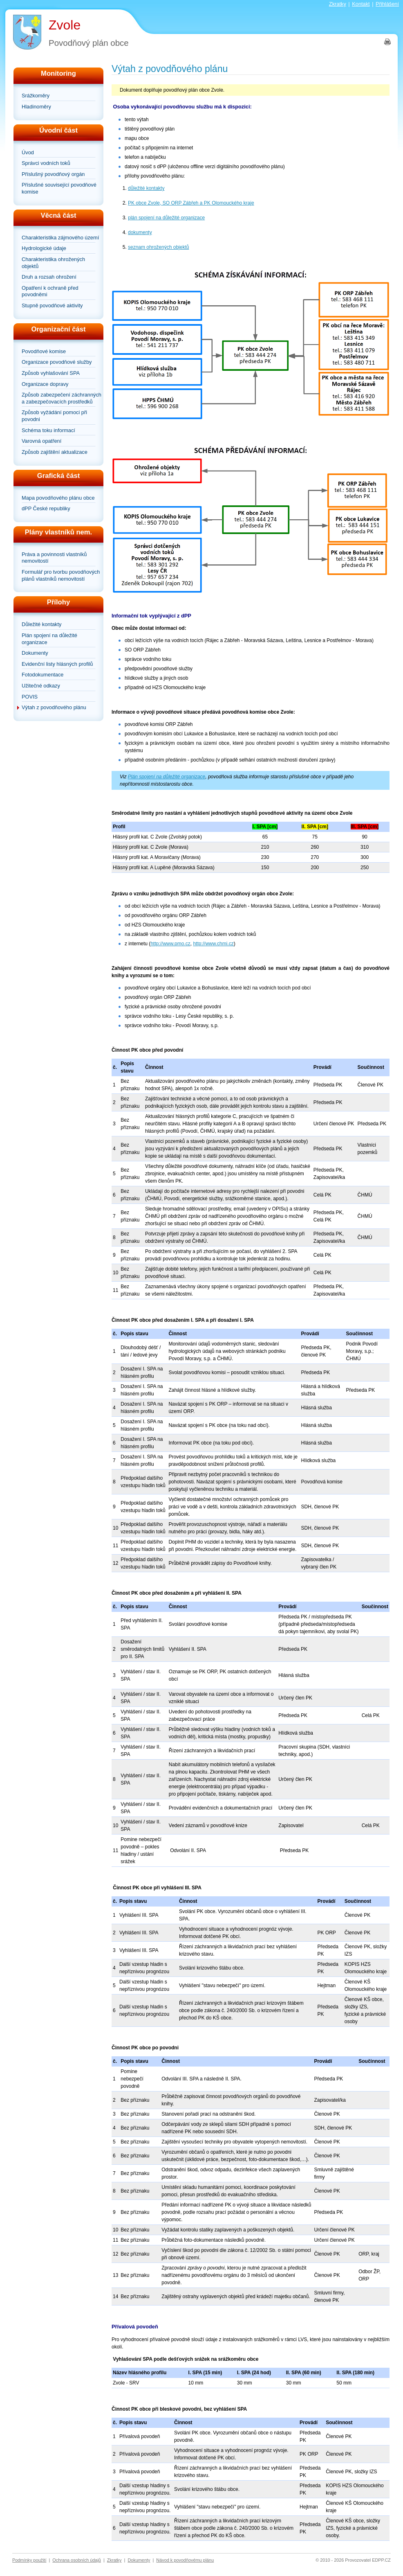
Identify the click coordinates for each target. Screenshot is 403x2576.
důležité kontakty (146, 188)
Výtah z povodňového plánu (54, 707)
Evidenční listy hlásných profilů (57, 664)
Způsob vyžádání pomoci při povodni (54, 415)
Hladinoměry (36, 107)
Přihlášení (387, 4)
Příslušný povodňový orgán (53, 174)
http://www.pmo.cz (170, 944)
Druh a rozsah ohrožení (49, 277)
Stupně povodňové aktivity (52, 305)
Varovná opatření (41, 441)
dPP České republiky (46, 508)
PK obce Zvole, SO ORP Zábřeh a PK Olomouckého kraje (191, 203)
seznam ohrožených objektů (158, 247)
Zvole (65, 25)
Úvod (28, 152)
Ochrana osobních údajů (76, 2560)
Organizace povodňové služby (57, 362)
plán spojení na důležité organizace (166, 218)
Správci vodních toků (46, 163)
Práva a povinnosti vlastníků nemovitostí (54, 557)
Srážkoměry (35, 95)
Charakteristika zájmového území (60, 237)
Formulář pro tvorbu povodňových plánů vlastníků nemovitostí (61, 575)
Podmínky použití (29, 2560)
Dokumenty (35, 653)
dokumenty (140, 232)
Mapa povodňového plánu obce (58, 498)
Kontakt (360, 4)
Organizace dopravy (45, 384)
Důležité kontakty (41, 624)
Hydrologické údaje (44, 248)
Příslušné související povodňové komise (59, 188)
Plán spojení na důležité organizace (49, 638)
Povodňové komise (44, 351)
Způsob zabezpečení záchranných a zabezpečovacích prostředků (61, 398)
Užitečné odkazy (41, 686)
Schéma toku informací (48, 430)
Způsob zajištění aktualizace (54, 452)
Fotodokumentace (42, 675)
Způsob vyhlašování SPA (51, 373)
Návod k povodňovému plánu (185, 2560)
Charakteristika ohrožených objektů (53, 262)
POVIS (30, 697)
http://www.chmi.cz (213, 944)
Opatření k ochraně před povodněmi (50, 291)
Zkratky (337, 4)
